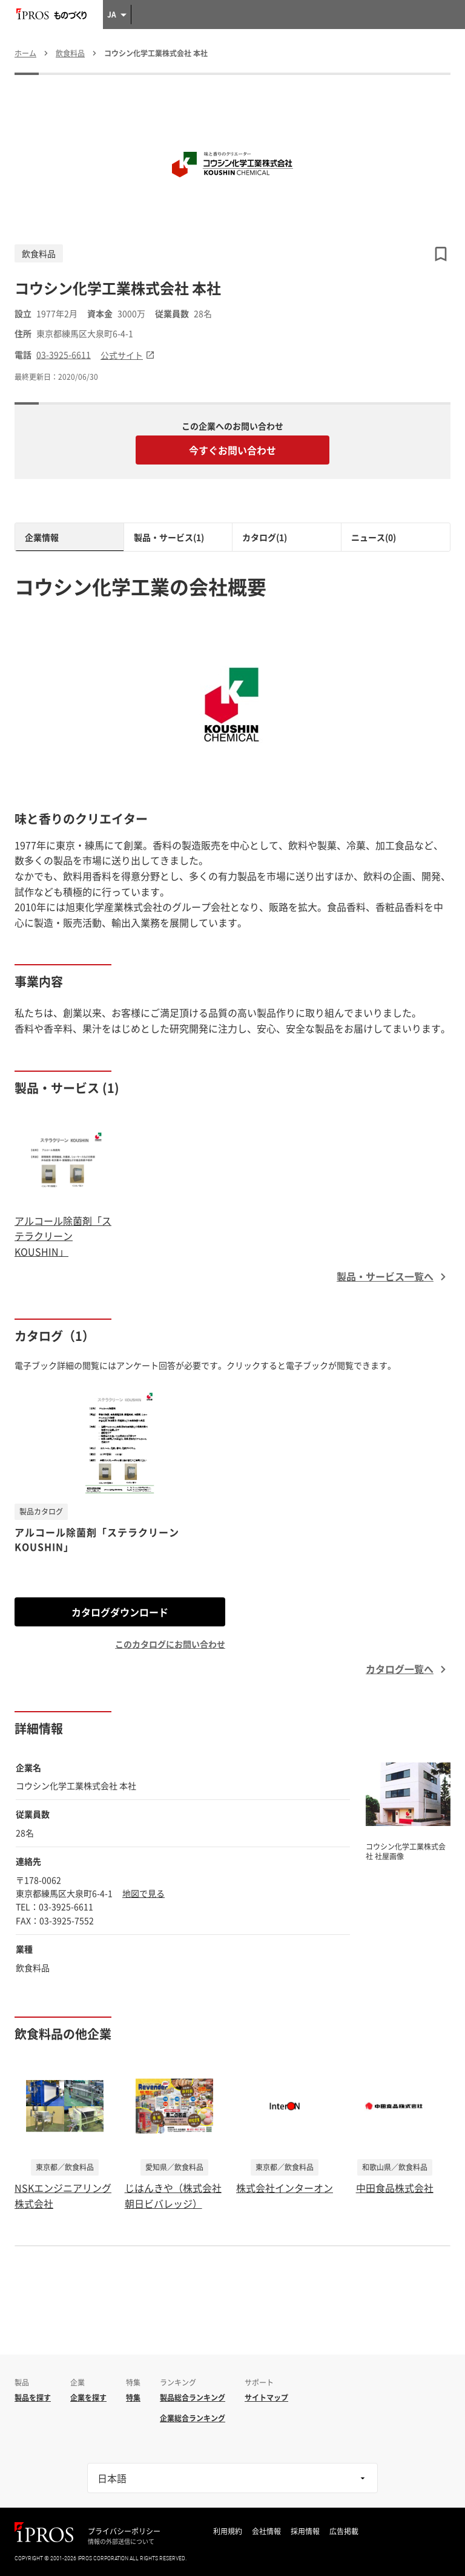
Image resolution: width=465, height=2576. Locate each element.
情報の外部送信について (121, 2541)
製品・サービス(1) (169, 537)
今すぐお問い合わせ (232, 450)
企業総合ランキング (192, 2418)
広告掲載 (343, 2531)
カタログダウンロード (119, 1612)
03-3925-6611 (63, 355)
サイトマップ (266, 2397)
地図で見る (143, 1893)
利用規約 (227, 2531)
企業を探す (88, 2397)
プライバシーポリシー (124, 2531)
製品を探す (33, 2397)
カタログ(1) (264, 537)
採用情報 (305, 2531)
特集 (133, 2397)
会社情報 (266, 2531)
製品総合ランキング (192, 2397)
